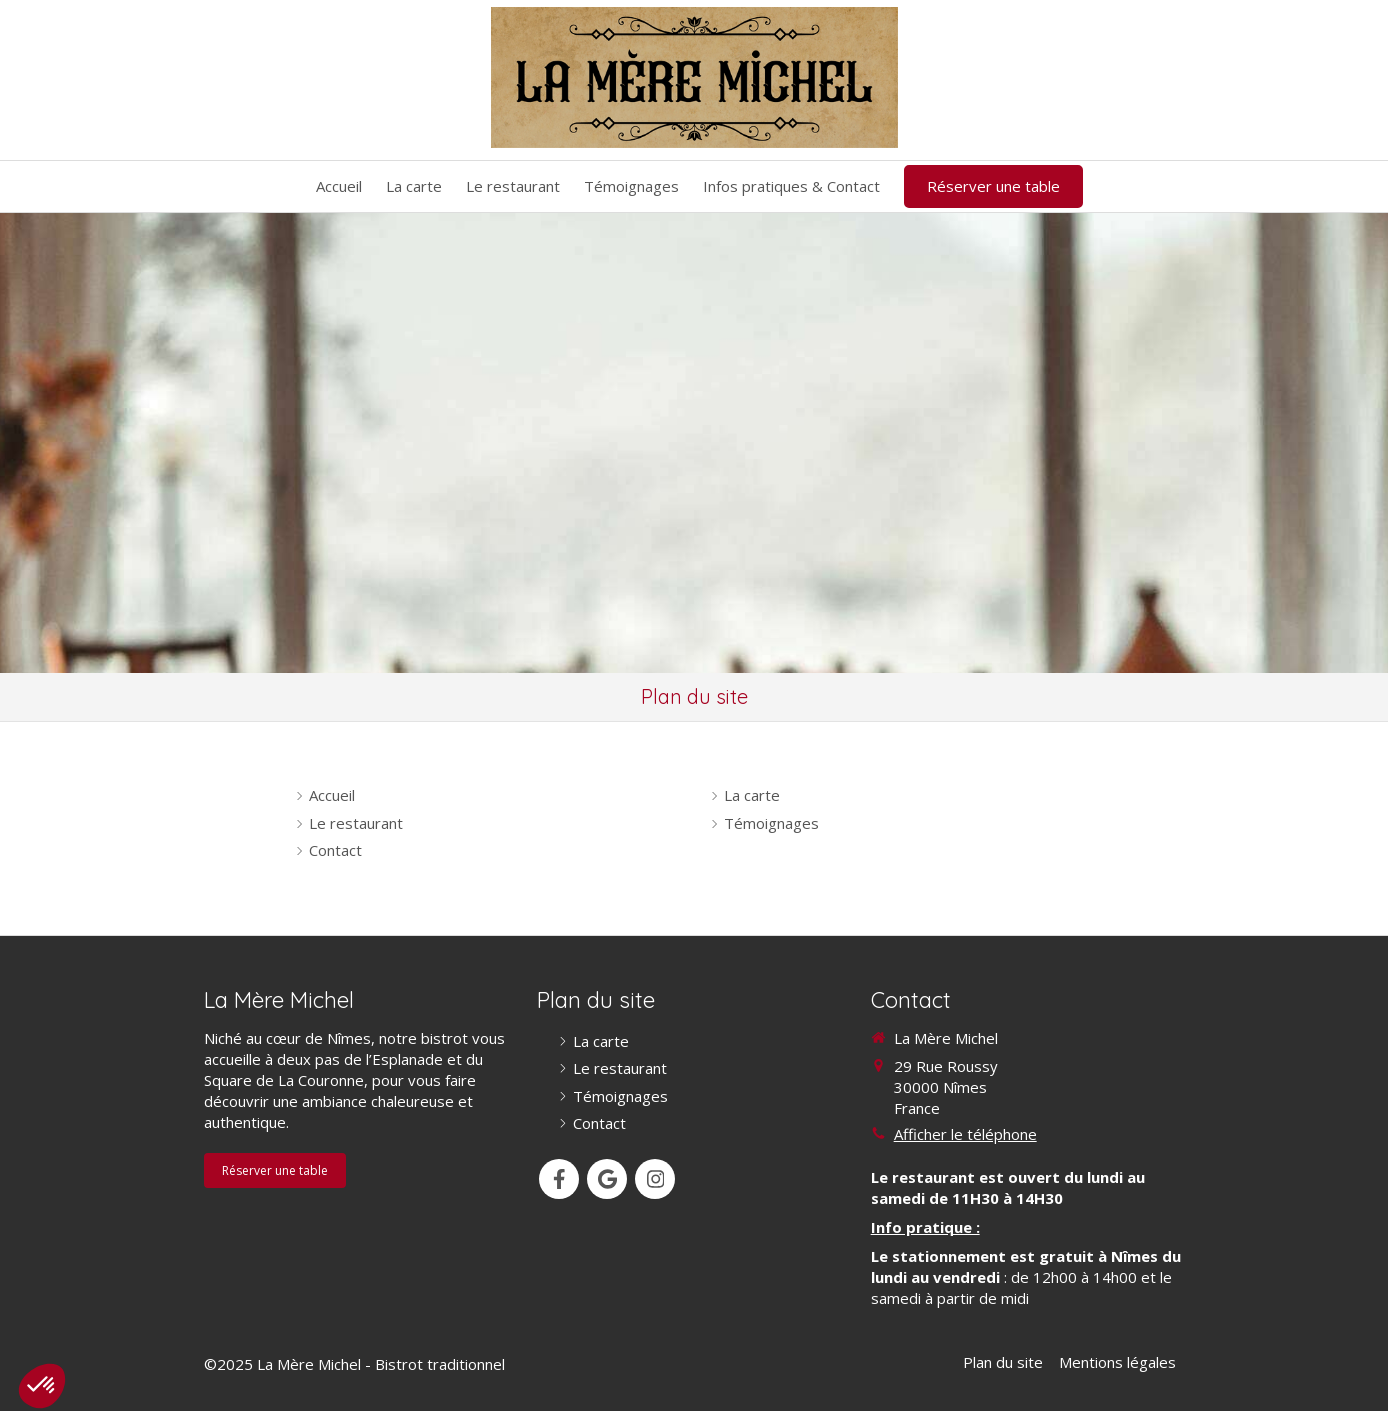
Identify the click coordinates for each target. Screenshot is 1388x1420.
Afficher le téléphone (965, 1134)
